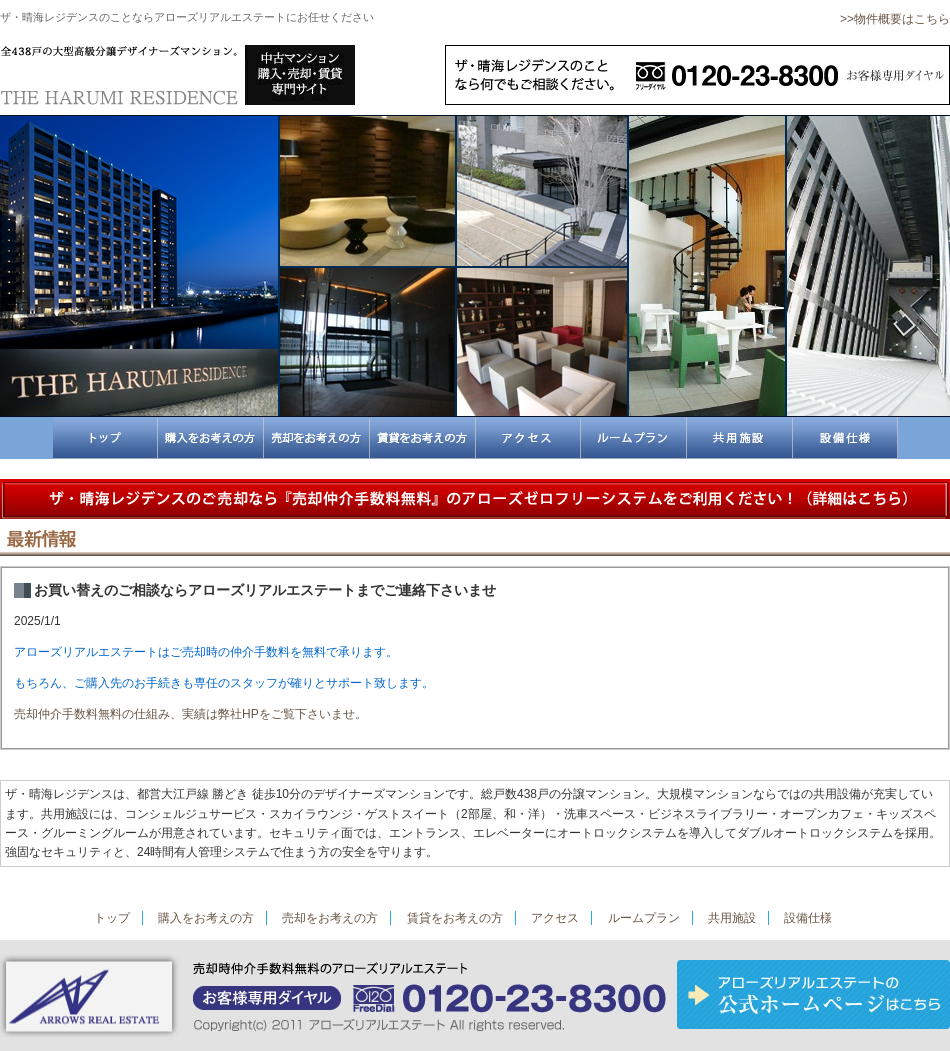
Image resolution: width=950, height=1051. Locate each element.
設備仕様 (808, 918)
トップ (112, 918)
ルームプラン (644, 918)
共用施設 (732, 918)
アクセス (555, 918)
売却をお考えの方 (330, 918)
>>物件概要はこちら (895, 19)
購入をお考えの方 (206, 918)
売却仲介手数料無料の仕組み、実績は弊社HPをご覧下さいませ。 (190, 714)
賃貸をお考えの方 (455, 918)
